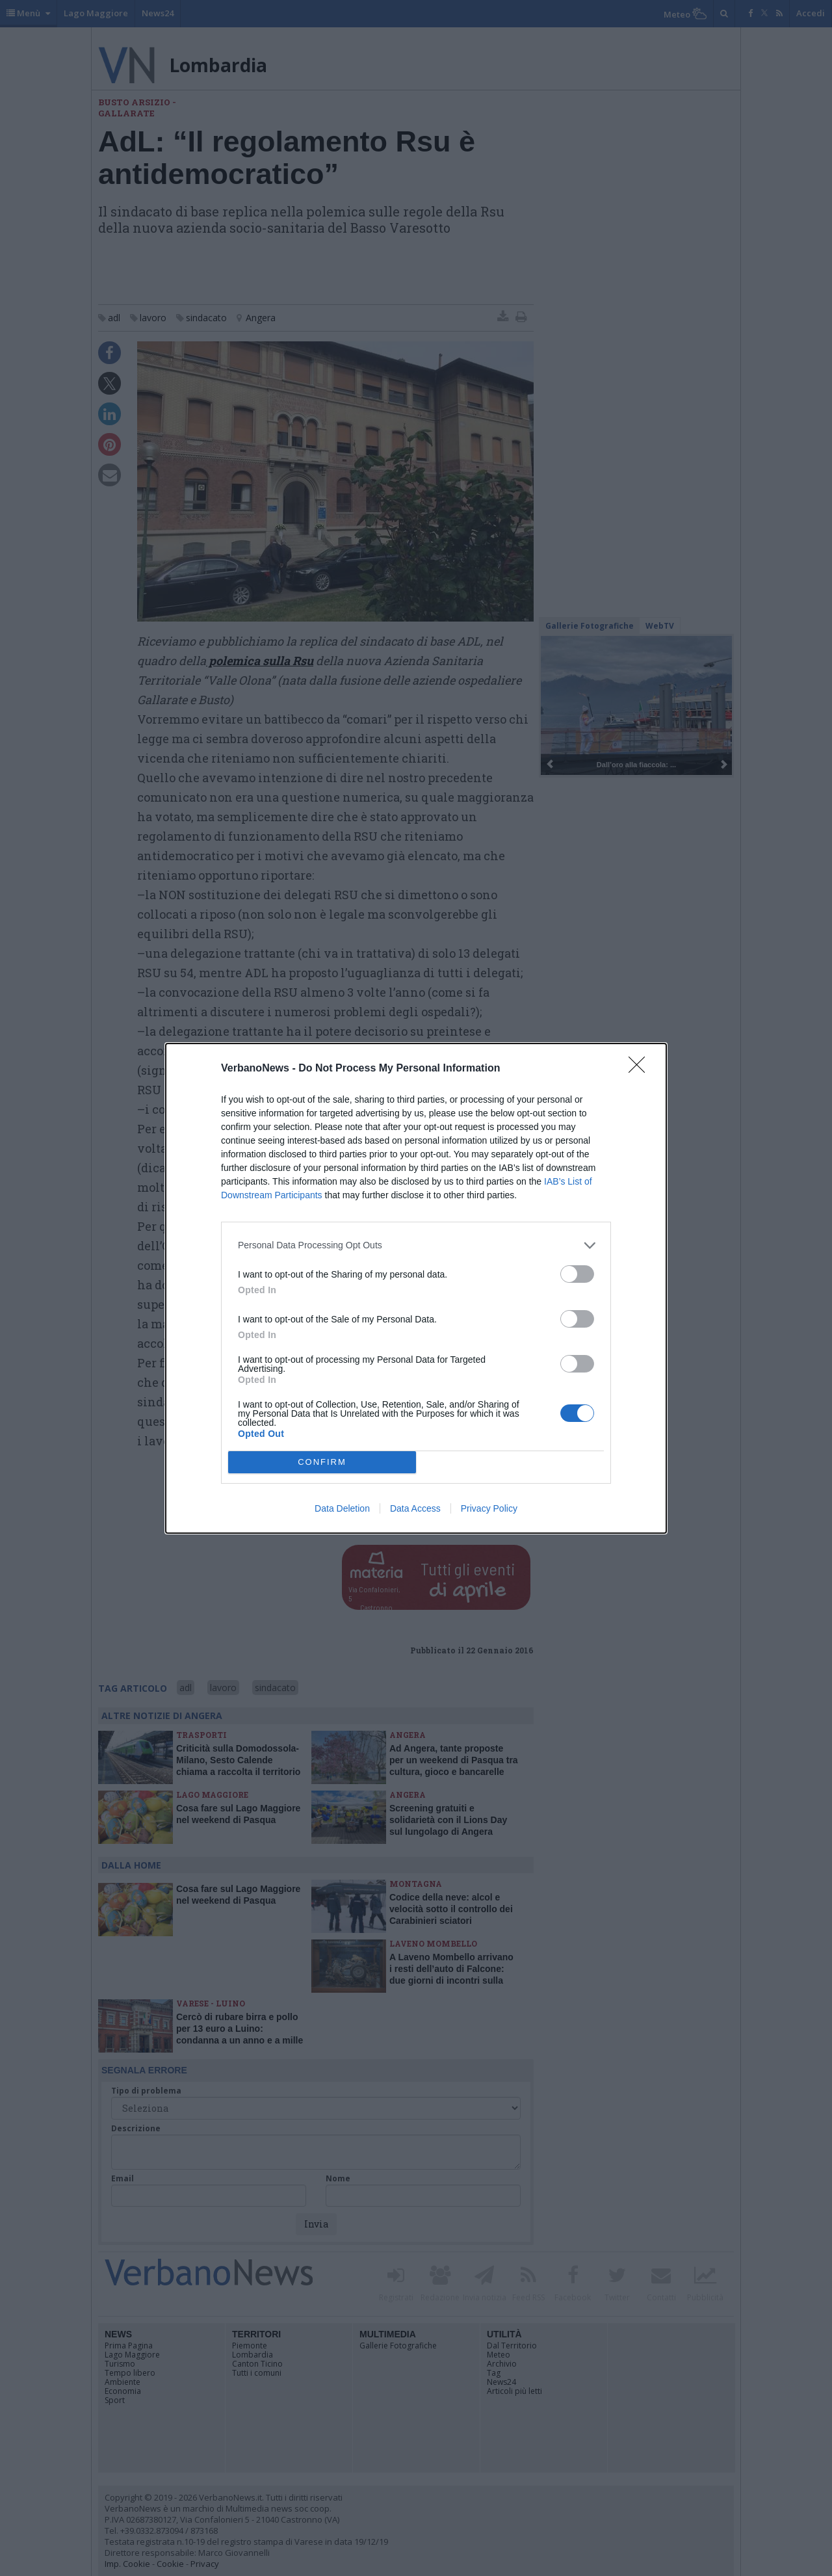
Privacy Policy (489, 1508)
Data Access (415, 1508)
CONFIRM (322, 1461)
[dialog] (416, 1288)
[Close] (641, 1069)
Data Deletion (342, 1508)
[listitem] (416, 1245)
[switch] (577, 1274)
